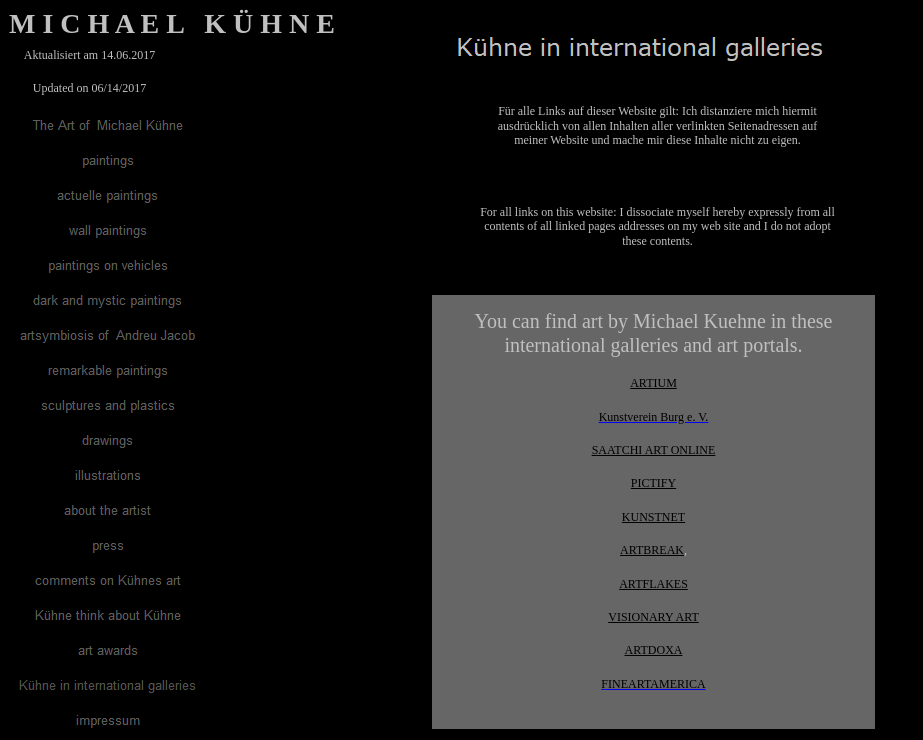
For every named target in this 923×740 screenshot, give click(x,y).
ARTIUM (653, 383)
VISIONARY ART (653, 617)
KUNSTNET (653, 517)
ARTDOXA (654, 650)
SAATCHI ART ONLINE (654, 450)
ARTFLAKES (653, 584)
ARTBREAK (652, 550)
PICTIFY (653, 483)
